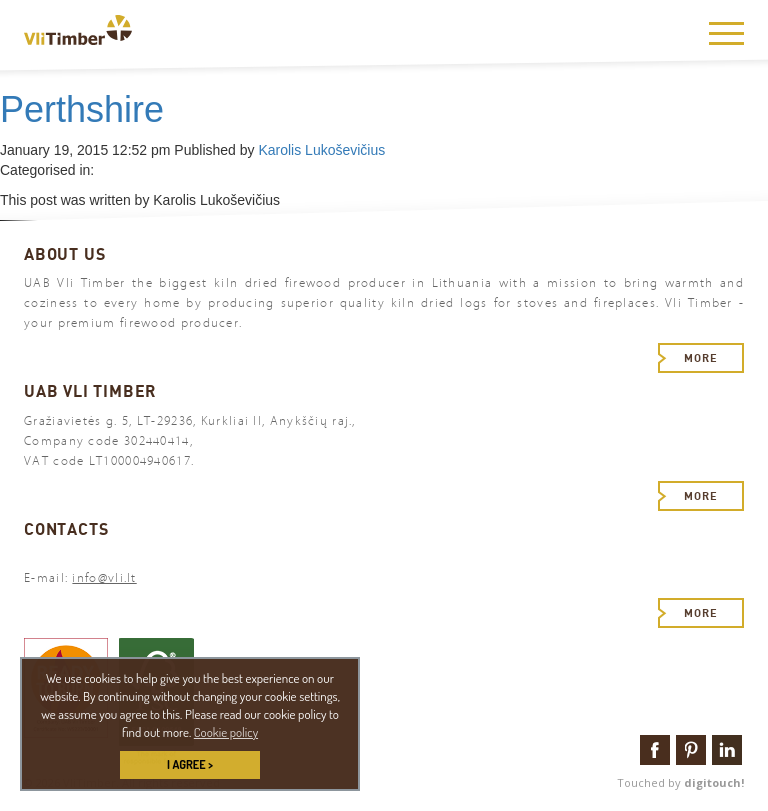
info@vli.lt (104, 578)
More (701, 358)
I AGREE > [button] (190, 764)
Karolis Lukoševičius (321, 150)
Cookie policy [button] (226, 732)
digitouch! (714, 782)
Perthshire (82, 109)
